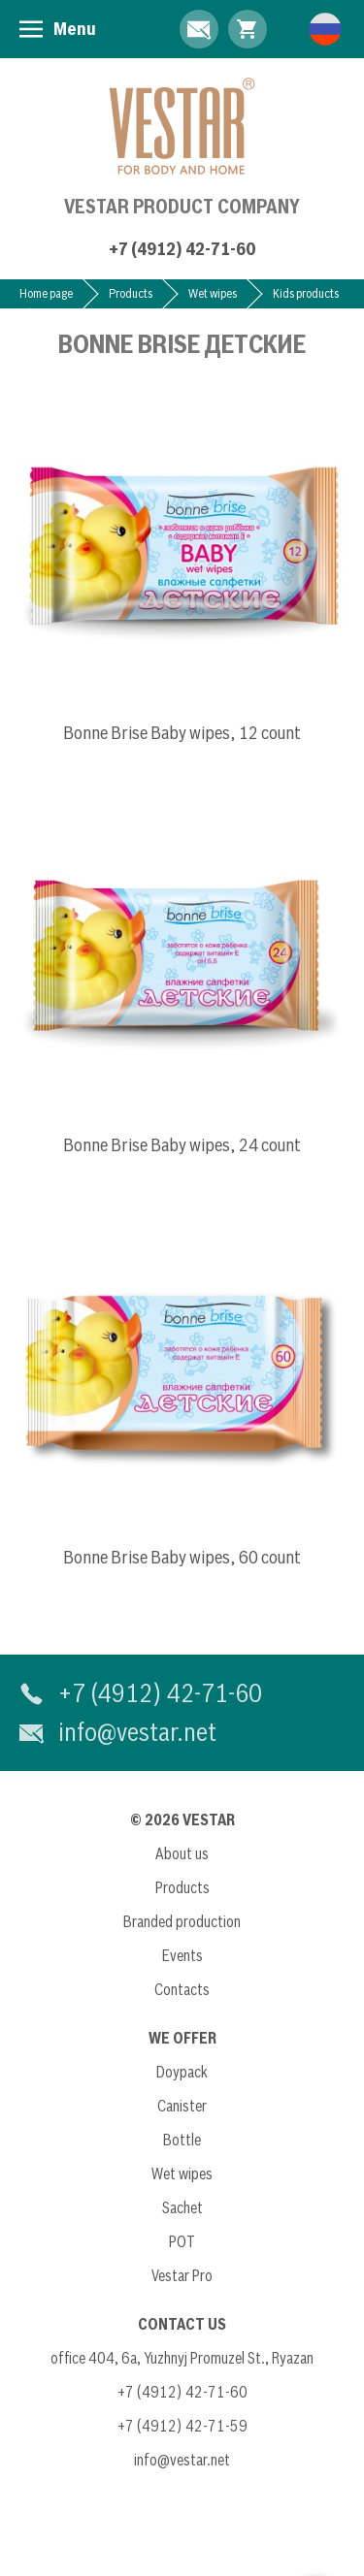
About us (182, 1853)
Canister (182, 2105)
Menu (74, 28)
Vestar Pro (182, 2275)
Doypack (182, 2071)
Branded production (182, 1921)
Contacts (182, 1989)
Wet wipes (212, 293)
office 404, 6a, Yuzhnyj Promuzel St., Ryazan (182, 2357)
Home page (46, 293)
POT (182, 2241)
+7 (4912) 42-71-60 (182, 249)
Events (182, 1955)
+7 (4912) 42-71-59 (182, 2425)
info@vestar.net (137, 1732)
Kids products (306, 293)
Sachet (182, 2207)
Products (130, 293)
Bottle (182, 2139)
